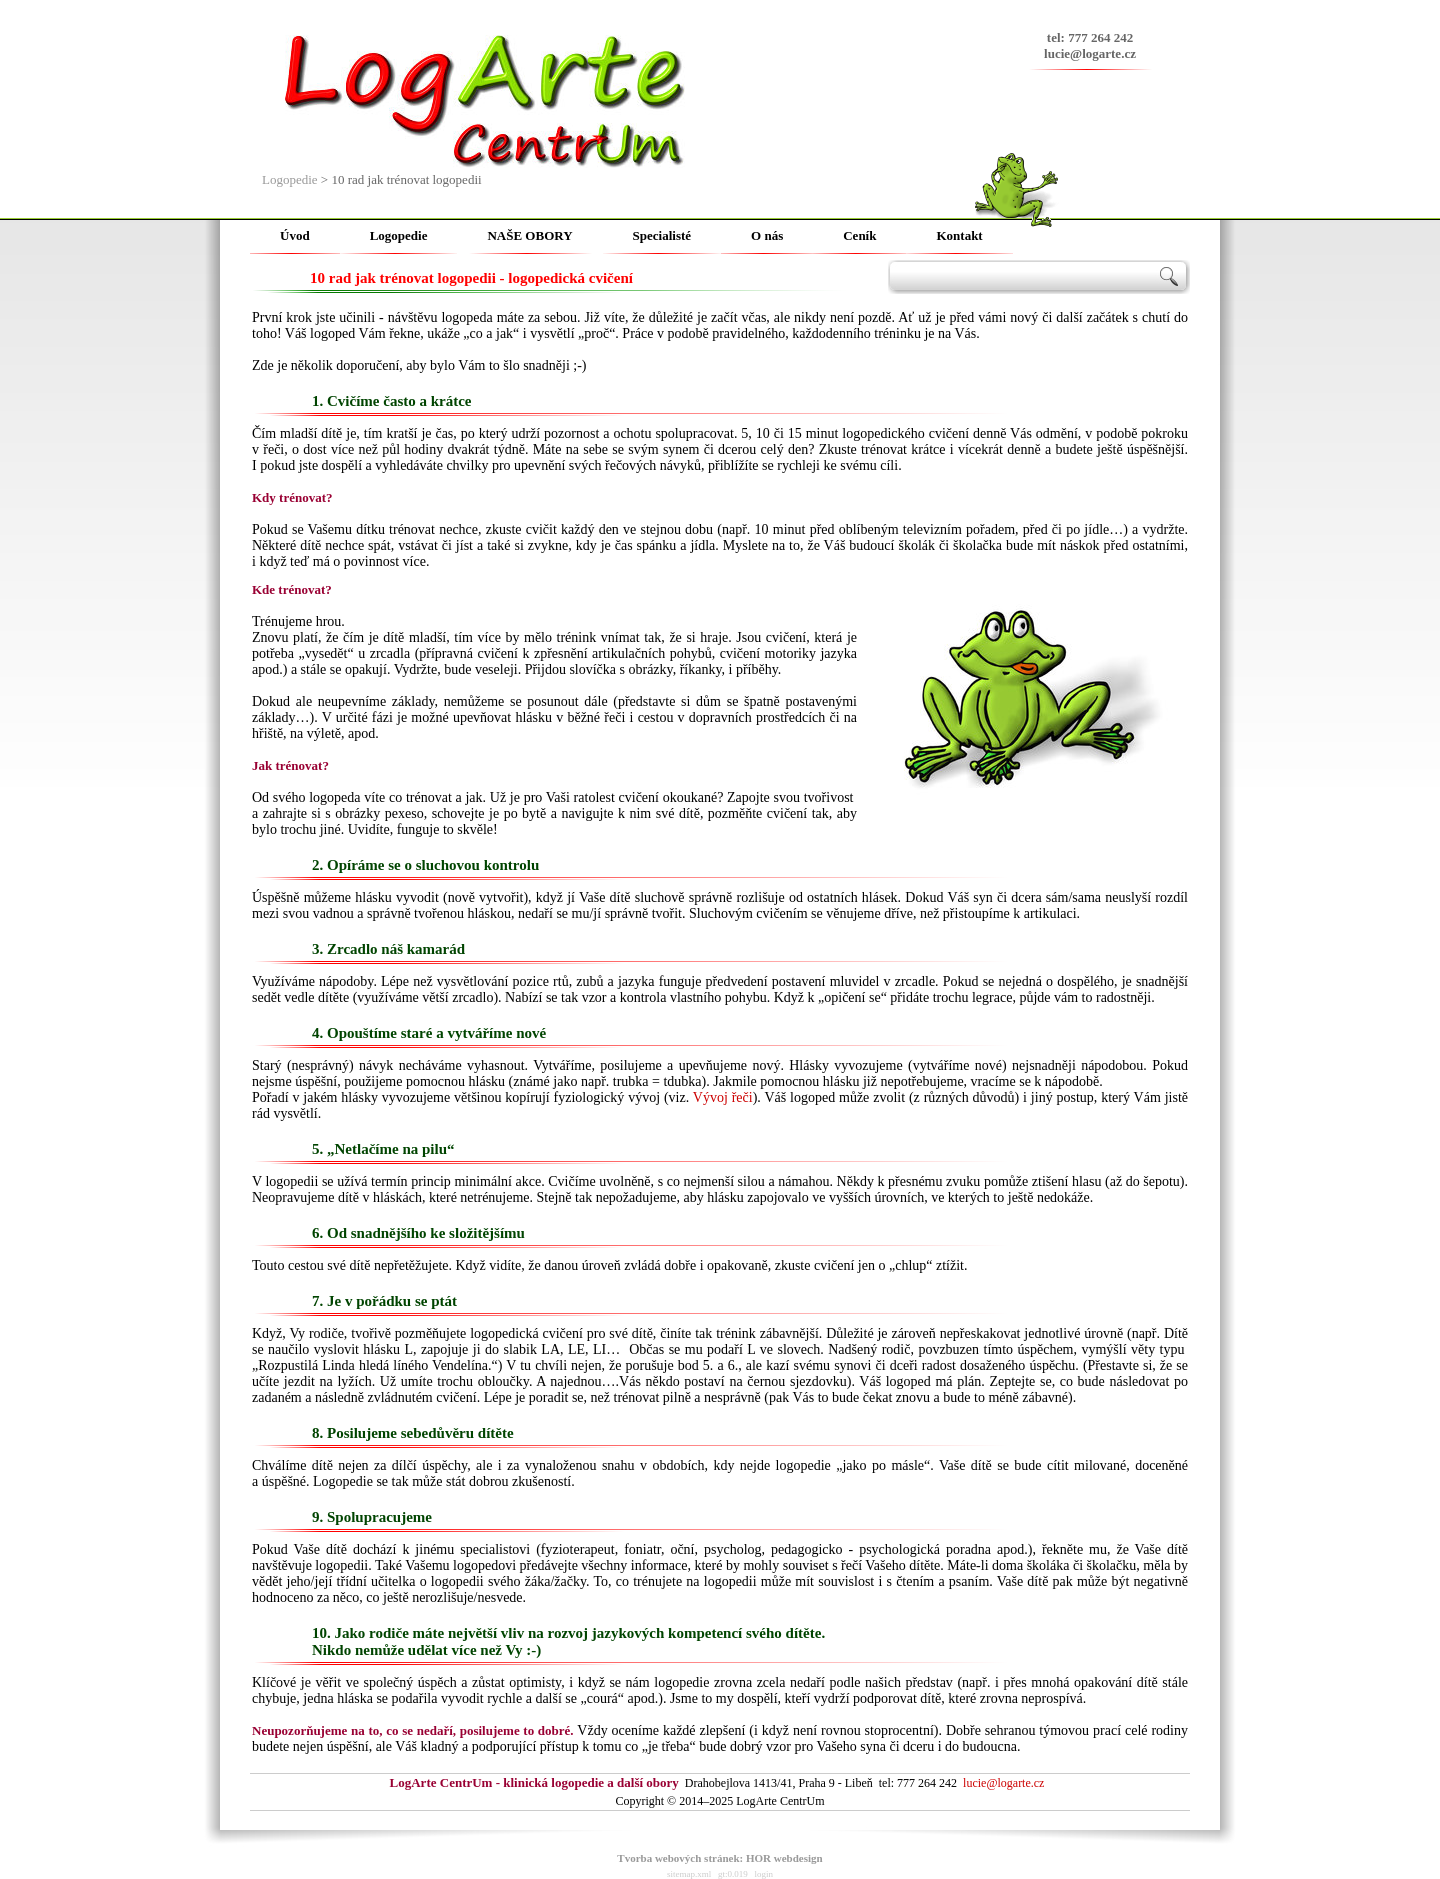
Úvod (295, 235)
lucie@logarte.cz (1090, 53)
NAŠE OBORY (529, 235)
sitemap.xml (689, 1874)
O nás (767, 235)
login (764, 1874)
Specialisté (662, 235)
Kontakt (959, 235)
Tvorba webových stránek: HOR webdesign (719, 1858)
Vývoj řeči (723, 1097)
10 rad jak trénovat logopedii (406, 179)
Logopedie (290, 179)
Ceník (859, 235)
